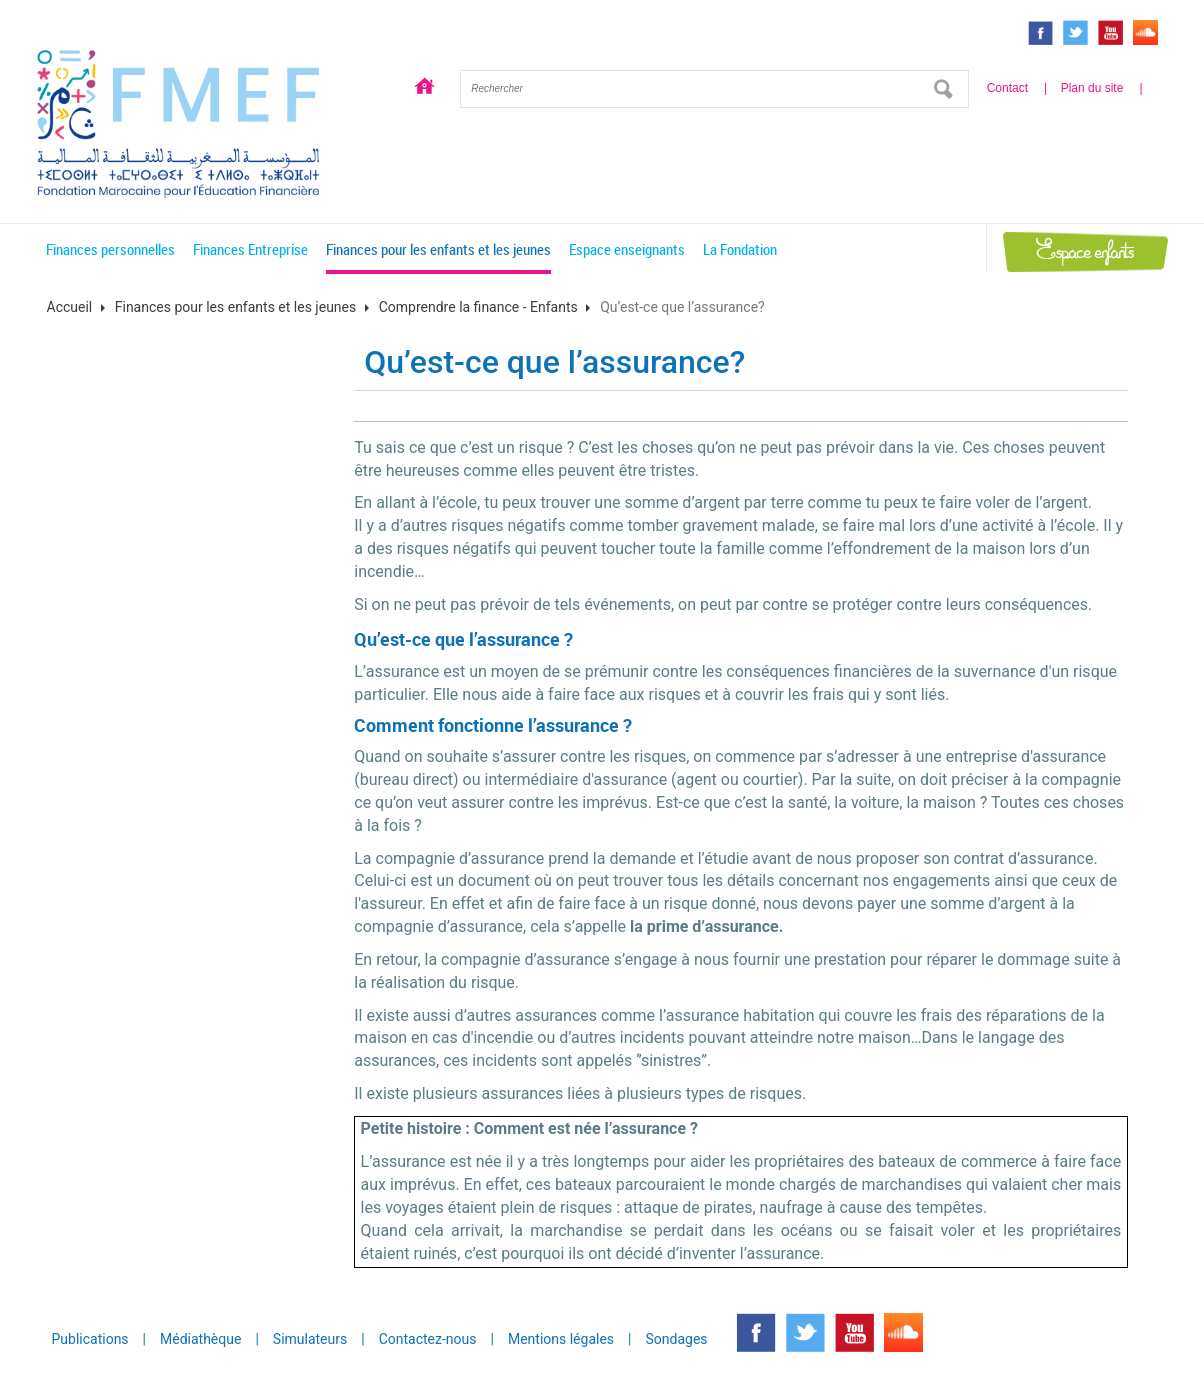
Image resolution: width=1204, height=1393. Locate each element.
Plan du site (1092, 88)
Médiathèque (200, 1339)
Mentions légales (561, 1339)
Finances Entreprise (250, 249)
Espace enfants (1085, 251)
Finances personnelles (110, 249)
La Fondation (740, 249)
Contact (1007, 88)
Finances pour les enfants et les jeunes (438, 249)
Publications (90, 1339)
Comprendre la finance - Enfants (478, 307)
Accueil (425, 89)
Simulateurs (310, 1339)
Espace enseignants (627, 249)
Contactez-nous (428, 1339)
